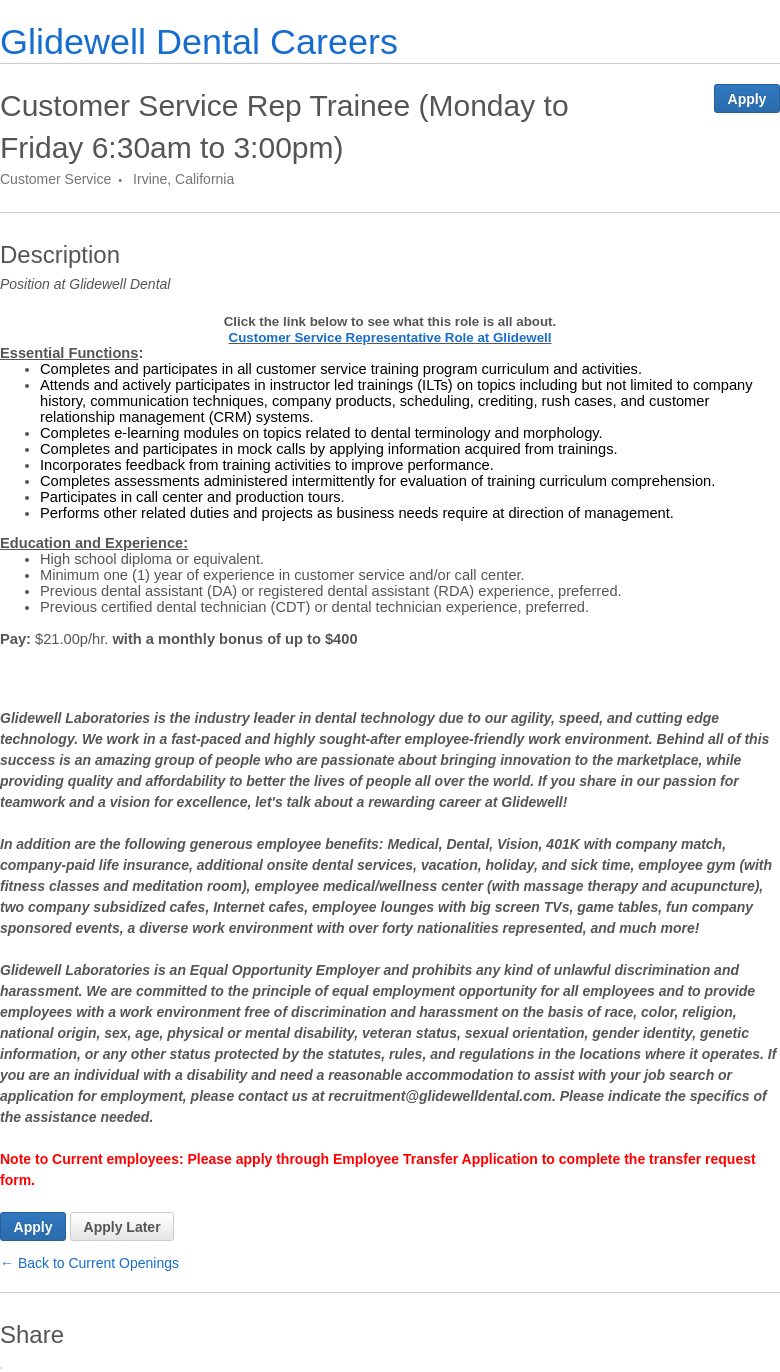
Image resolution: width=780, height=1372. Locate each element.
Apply (747, 99)
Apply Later (122, 1227)
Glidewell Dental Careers (199, 41)
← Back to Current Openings (89, 1263)
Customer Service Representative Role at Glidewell (390, 337)
